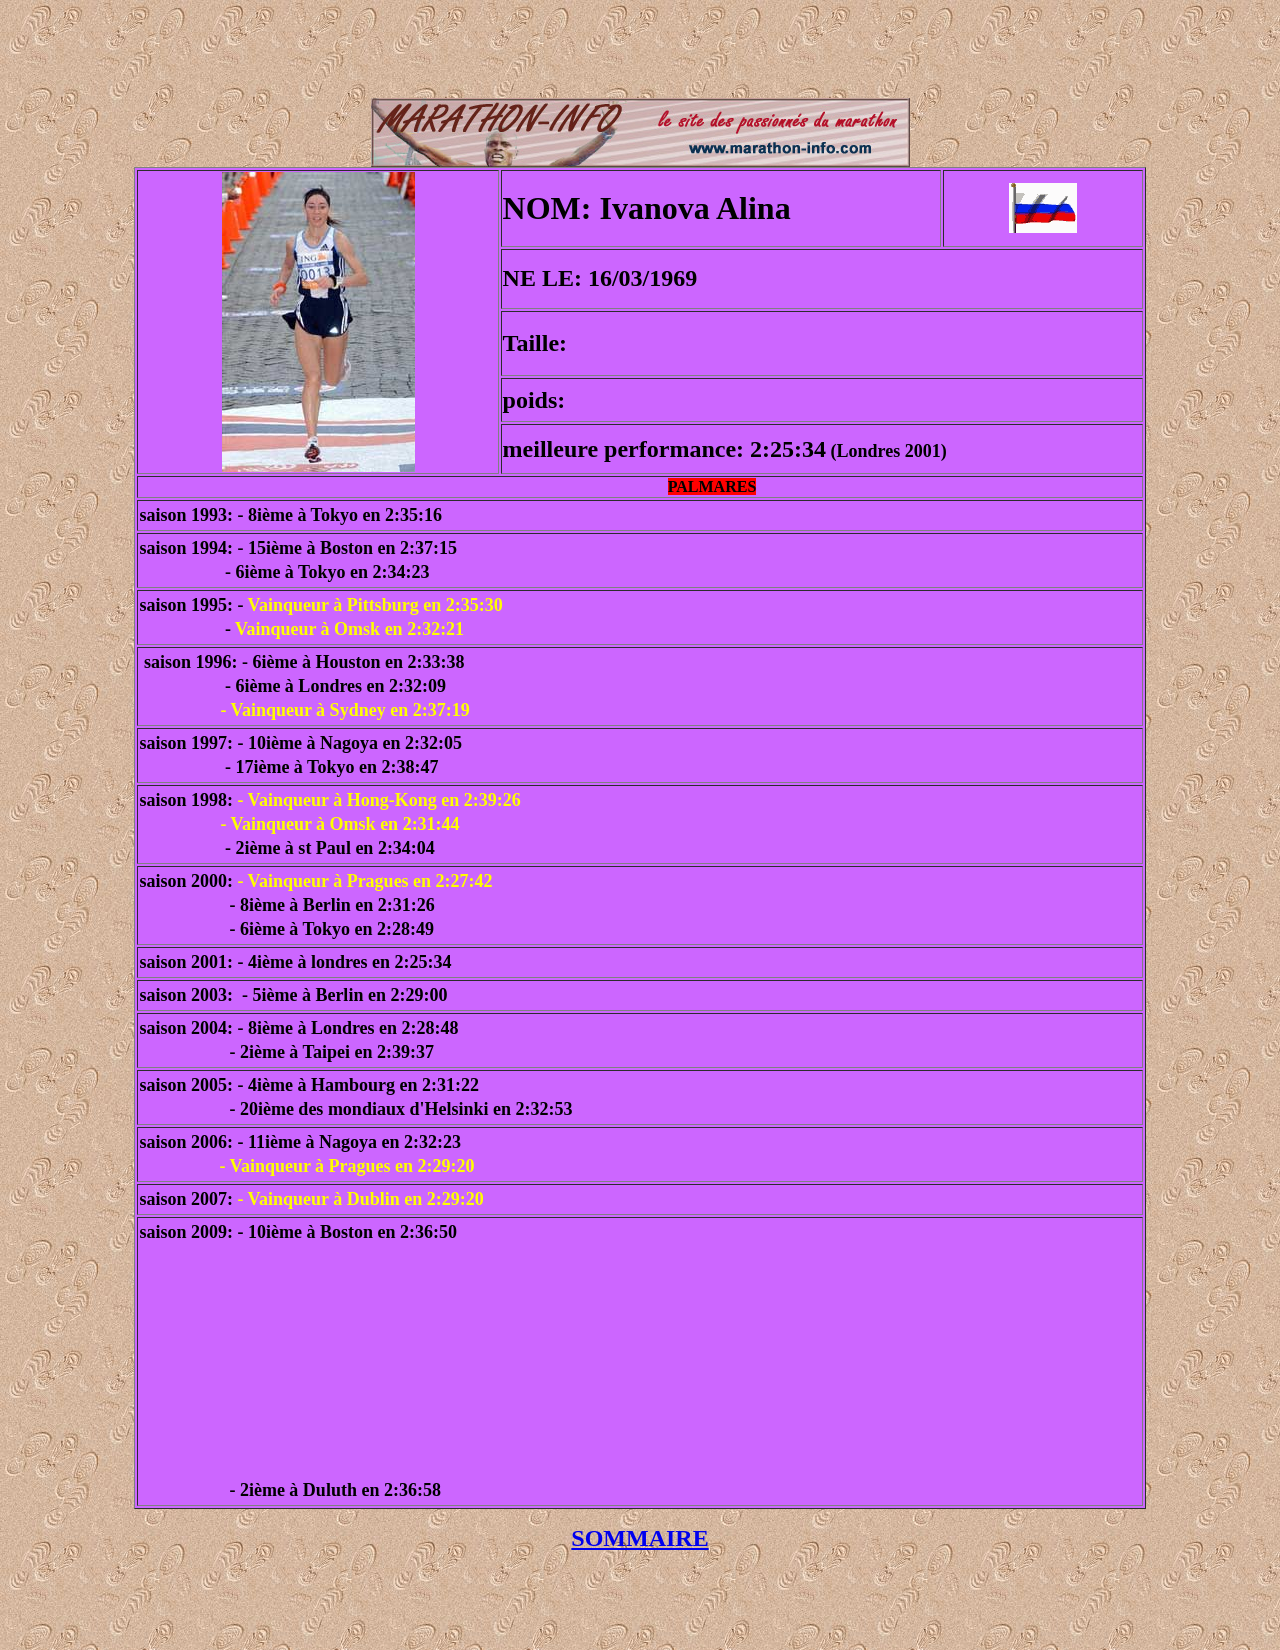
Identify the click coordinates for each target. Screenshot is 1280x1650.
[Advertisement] (640, 53)
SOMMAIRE (639, 1538)
